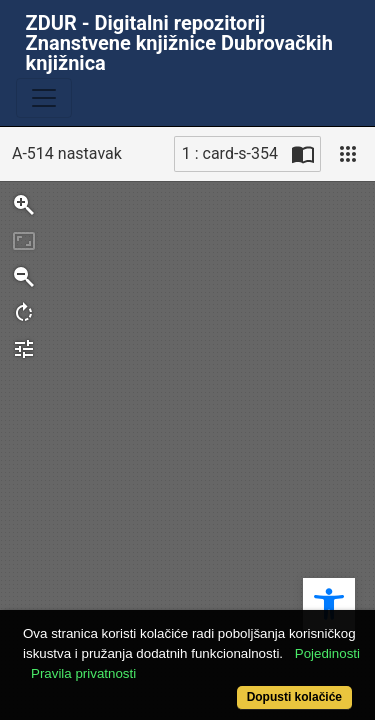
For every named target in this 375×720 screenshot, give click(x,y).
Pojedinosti (327, 653)
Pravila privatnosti (83, 673)
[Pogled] (348, 154)
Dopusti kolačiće (294, 697)
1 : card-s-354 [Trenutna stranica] (230, 153)
